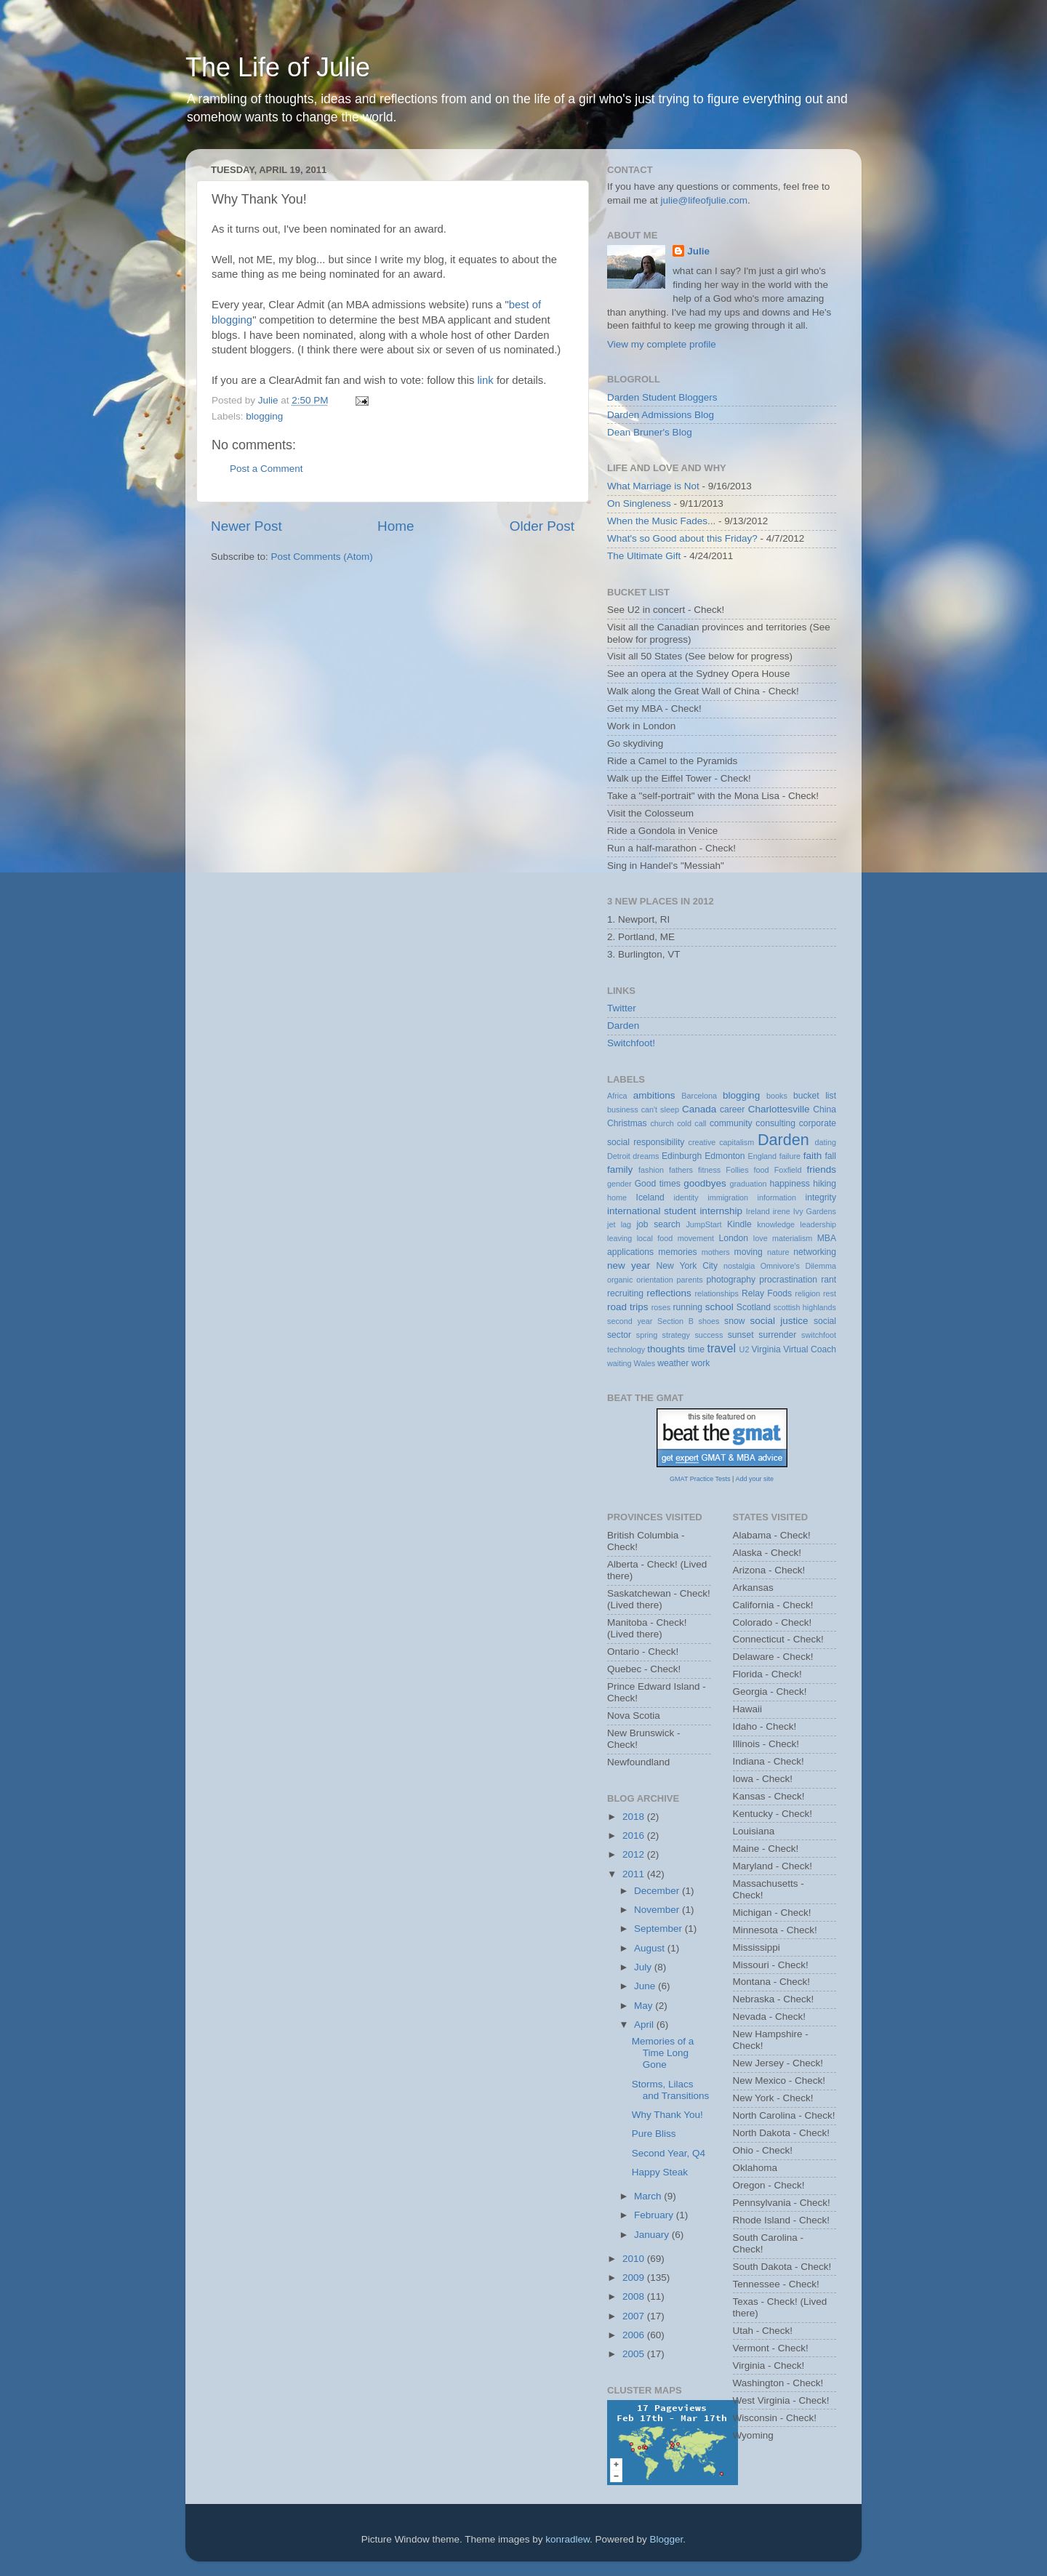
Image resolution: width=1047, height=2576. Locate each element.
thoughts (666, 1349)
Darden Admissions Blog (660, 414)
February (655, 2215)
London (734, 1238)
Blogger (666, 2539)
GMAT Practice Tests (700, 1478)
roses (660, 1307)
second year (629, 1321)
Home (395, 526)
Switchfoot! (631, 1043)
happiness (790, 1184)
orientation (654, 1279)
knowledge (776, 1224)
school (719, 1306)
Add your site (754, 1478)
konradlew (567, 2539)
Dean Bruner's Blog (649, 432)
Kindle (739, 1224)
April (645, 2024)
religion (807, 1293)
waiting (619, 1363)
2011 (634, 1874)
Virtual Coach (809, 1349)
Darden (623, 1025)
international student (652, 1210)
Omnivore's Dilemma (798, 1265)
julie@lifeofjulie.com (704, 200)
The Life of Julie (277, 67)
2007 (634, 2316)
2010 (634, 2258)
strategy (676, 1335)
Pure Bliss (654, 2133)
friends (822, 1169)
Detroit (618, 1156)
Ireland (758, 1211)
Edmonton (725, 1156)
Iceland (650, 1197)
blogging (264, 416)
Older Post (542, 526)
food (761, 1169)
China (824, 1109)
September (659, 1928)
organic (620, 1279)
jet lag (619, 1224)
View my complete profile (661, 344)
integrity (821, 1197)
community (731, 1123)
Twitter (621, 1008)
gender (619, 1183)
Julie (698, 251)
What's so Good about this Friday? (682, 538)
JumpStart (703, 1224)
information (777, 1197)
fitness (709, 1169)
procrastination (788, 1280)
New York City (687, 1266)
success (708, 1335)
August (650, 1948)
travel (721, 1348)
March (649, 2196)
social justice (779, 1320)
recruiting (625, 1293)
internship (720, 1210)
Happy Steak (660, 2172)
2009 (634, 2277)
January (653, 2234)
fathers (681, 1169)
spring (646, 1335)
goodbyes (704, 1183)
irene (781, 1211)
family (620, 1169)
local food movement (675, 1238)
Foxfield (788, 1169)
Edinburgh (682, 1156)
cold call (691, 1123)
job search (658, 1224)
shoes (709, 1321)
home (617, 1197)
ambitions (654, 1095)
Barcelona (699, 1095)
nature (778, 1252)
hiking (824, 1184)
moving (748, 1252)
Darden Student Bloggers (662, 397)
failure (790, 1156)
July (644, 1967)
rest (829, 1293)
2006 (634, 2335)
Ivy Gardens (814, 1211)
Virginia (765, 1349)
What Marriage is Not (653, 486)
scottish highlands (805, 1307)
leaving (619, 1238)
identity (686, 1197)
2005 (634, 2353)
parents (690, 1279)
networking (814, 1252)
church (661, 1123)
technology (626, 1349)
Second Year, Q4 (668, 2153)
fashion (651, 1169)
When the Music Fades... (661, 520)
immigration (727, 1197)
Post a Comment (266, 468)
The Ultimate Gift (644, 555)
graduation (747, 1183)
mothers (716, 1252)
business (622, 1109)
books (776, 1095)
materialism (792, 1238)
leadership (818, 1224)
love (760, 1238)
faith (812, 1155)
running (687, 1307)
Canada (699, 1109)
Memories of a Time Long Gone (663, 2053)
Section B (675, 1321)
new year (628, 1265)
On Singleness (639, 503)
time (696, 1349)
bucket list (814, 1096)
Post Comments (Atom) (322, 556)
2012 (634, 1854)
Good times (658, 1184)
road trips (628, 1306)
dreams (646, 1156)
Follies (737, 1169)
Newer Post (246, 526)
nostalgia (739, 1265)
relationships (716, 1293)
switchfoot (818, 1335)
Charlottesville (779, 1109)
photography (730, 1280)
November (658, 1909)
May (644, 2005)
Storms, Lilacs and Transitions (671, 2090)
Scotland (754, 1307)
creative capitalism (722, 1142)
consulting (775, 1123)
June (646, 1986)
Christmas (627, 1123)
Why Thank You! (667, 2114)
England (762, 1156)
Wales (645, 1363)
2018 (634, 1816)
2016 (634, 1835)
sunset (741, 1335)
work (700, 1363)
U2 (744, 1349)
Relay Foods (767, 1293)
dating (825, 1142)
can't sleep (660, 1109)
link (486, 380)
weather (673, 1363)
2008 (634, 2296)
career (732, 1109)
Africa (617, 1095)
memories (677, 1252)
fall (830, 1156)
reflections (668, 1293)
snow (734, 1321)
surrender (777, 1335)
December (658, 1890)
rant (828, 1280)
